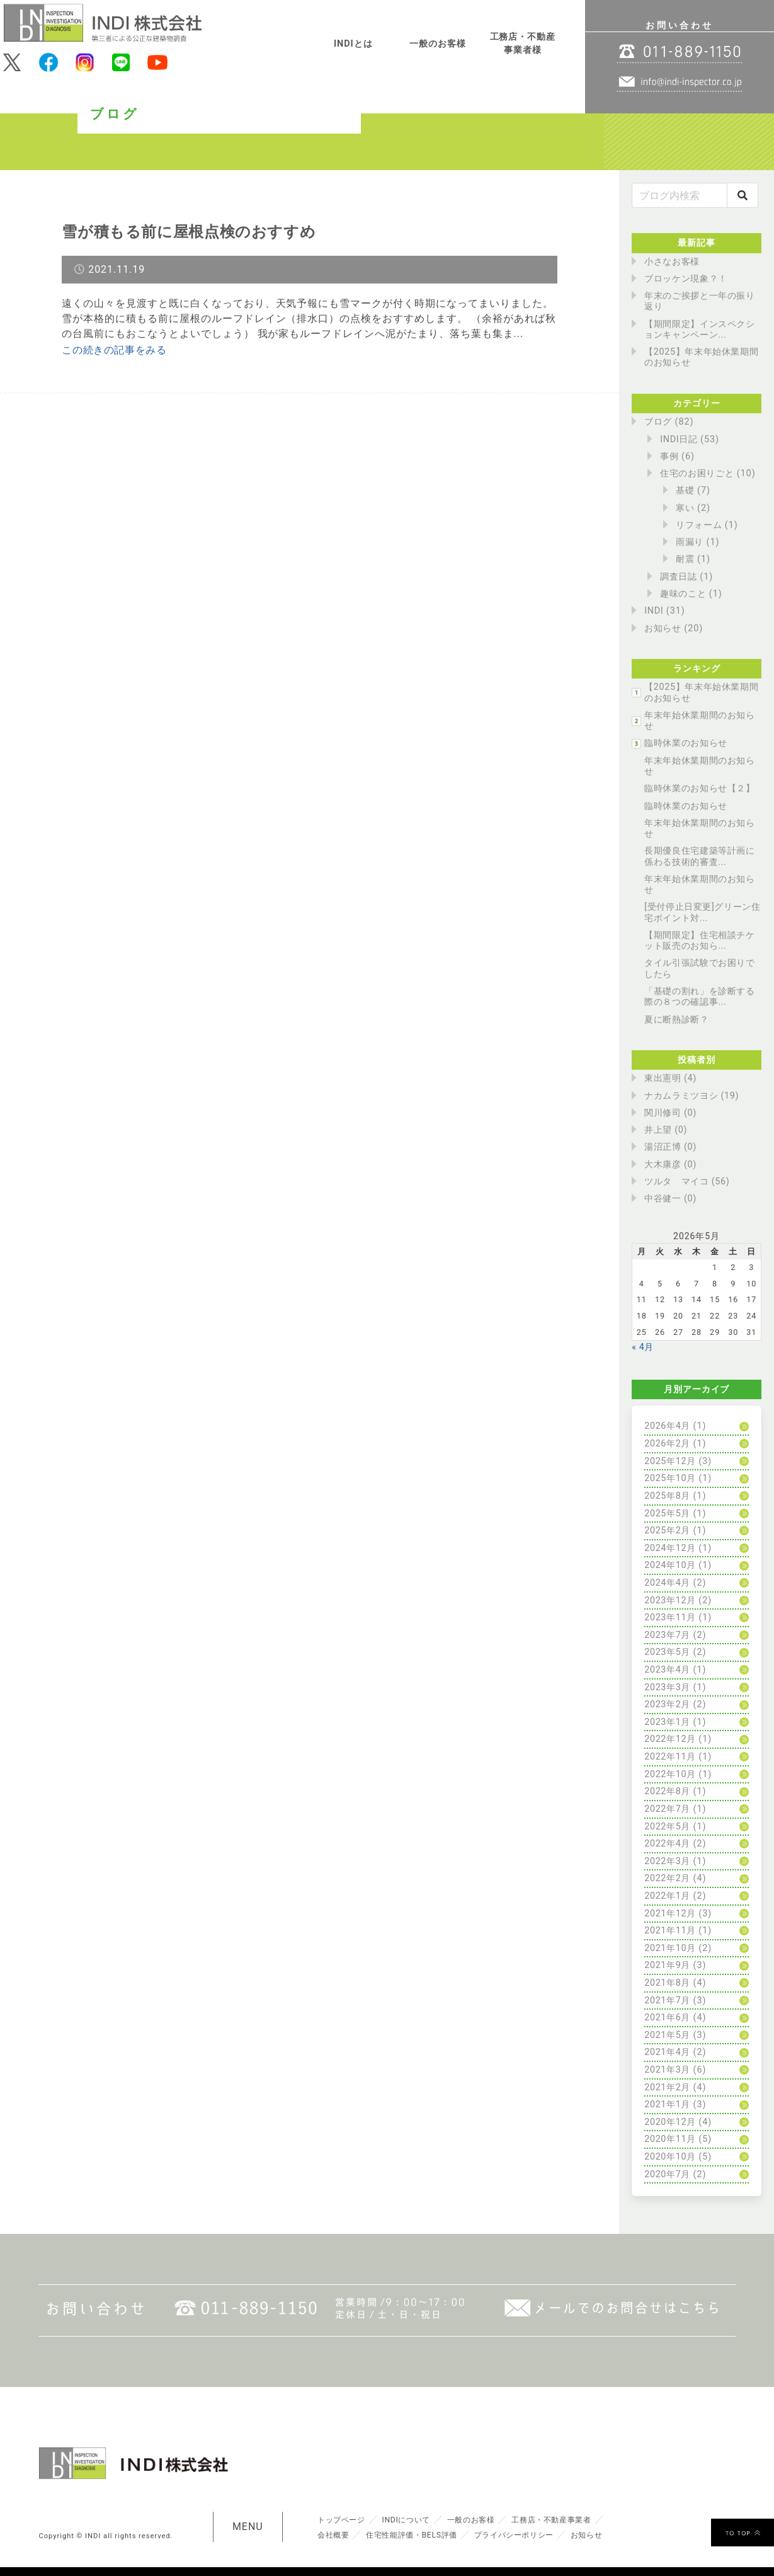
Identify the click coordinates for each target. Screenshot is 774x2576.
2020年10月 (670, 2156)
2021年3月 (667, 2069)
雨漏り (690, 542)
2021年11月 (670, 1930)
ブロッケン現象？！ (686, 278)
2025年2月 (667, 1530)
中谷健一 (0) (671, 1198)
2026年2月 (667, 1443)
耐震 (685, 559)
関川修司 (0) (671, 1113)
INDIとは (353, 43)
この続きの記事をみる (115, 350)
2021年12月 (670, 1913)
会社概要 (335, 2534)
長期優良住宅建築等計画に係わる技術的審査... (701, 856)
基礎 (685, 490)
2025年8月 (667, 1496)
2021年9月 (667, 1965)
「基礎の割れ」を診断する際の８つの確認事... (701, 996)
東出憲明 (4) (671, 1078)
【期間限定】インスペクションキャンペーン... (701, 329)
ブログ (658, 421)
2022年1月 (667, 1896)
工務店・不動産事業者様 (523, 43)
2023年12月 (670, 1600)
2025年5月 (667, 1513)
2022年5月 (667, 1826)
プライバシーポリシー (531, 2534)
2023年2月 (667, 1704)
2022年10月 (670, 1774)
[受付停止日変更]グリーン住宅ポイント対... (699, 912)
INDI (654, 610)
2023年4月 (667, 1669)
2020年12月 (670, 2122)
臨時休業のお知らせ (686, 743)
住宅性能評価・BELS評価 (420, 2534)
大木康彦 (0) (671, 1164)
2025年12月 (670, 1461)
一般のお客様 (437, 43)
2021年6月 (667, 2017)
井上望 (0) (666, 1130)
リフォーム (699, 525)
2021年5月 (667, 2035)
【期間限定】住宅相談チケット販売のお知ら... (701, 940)
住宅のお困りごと (698, 473)
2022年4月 (667, 1843)
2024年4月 (667, 1582)
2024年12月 (670, 1548)
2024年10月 (670, 1565)
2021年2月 (667, 2087)
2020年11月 (670, 2139)
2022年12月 (670, 1739)
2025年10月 (670, 1478)
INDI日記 (679, 439)
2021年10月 (670, 1948)
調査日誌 (679, 576)
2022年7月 (667, 1809)
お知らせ (663, 628)
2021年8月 (667, 1983)
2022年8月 (667, 1791)
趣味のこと (683, 593)
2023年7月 (667, 1635)
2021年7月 (667, 2000)
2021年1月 (667, 2104)
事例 (669, 456)
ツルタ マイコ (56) (688, 1181)
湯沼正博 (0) (671, 1147)
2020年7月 (667, 2174)
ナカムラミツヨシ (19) (692, 1096)
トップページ (343, 2519)
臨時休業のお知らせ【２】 (701, 788)
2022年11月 (670, 1756)
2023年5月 (667, 1652)
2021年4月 (667, 2052)
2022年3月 (667, 1861)
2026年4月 (667, 1426)
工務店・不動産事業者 (570, 2519)
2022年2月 (667, 1878)
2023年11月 (670, 1617)
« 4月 (643, 1347)
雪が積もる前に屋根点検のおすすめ (200, 231)
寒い (685, 508)
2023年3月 (667, 1687)
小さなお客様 (672, 261)
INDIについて (413, 2519)
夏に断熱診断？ (677, 1019)
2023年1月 (667, 1722)
